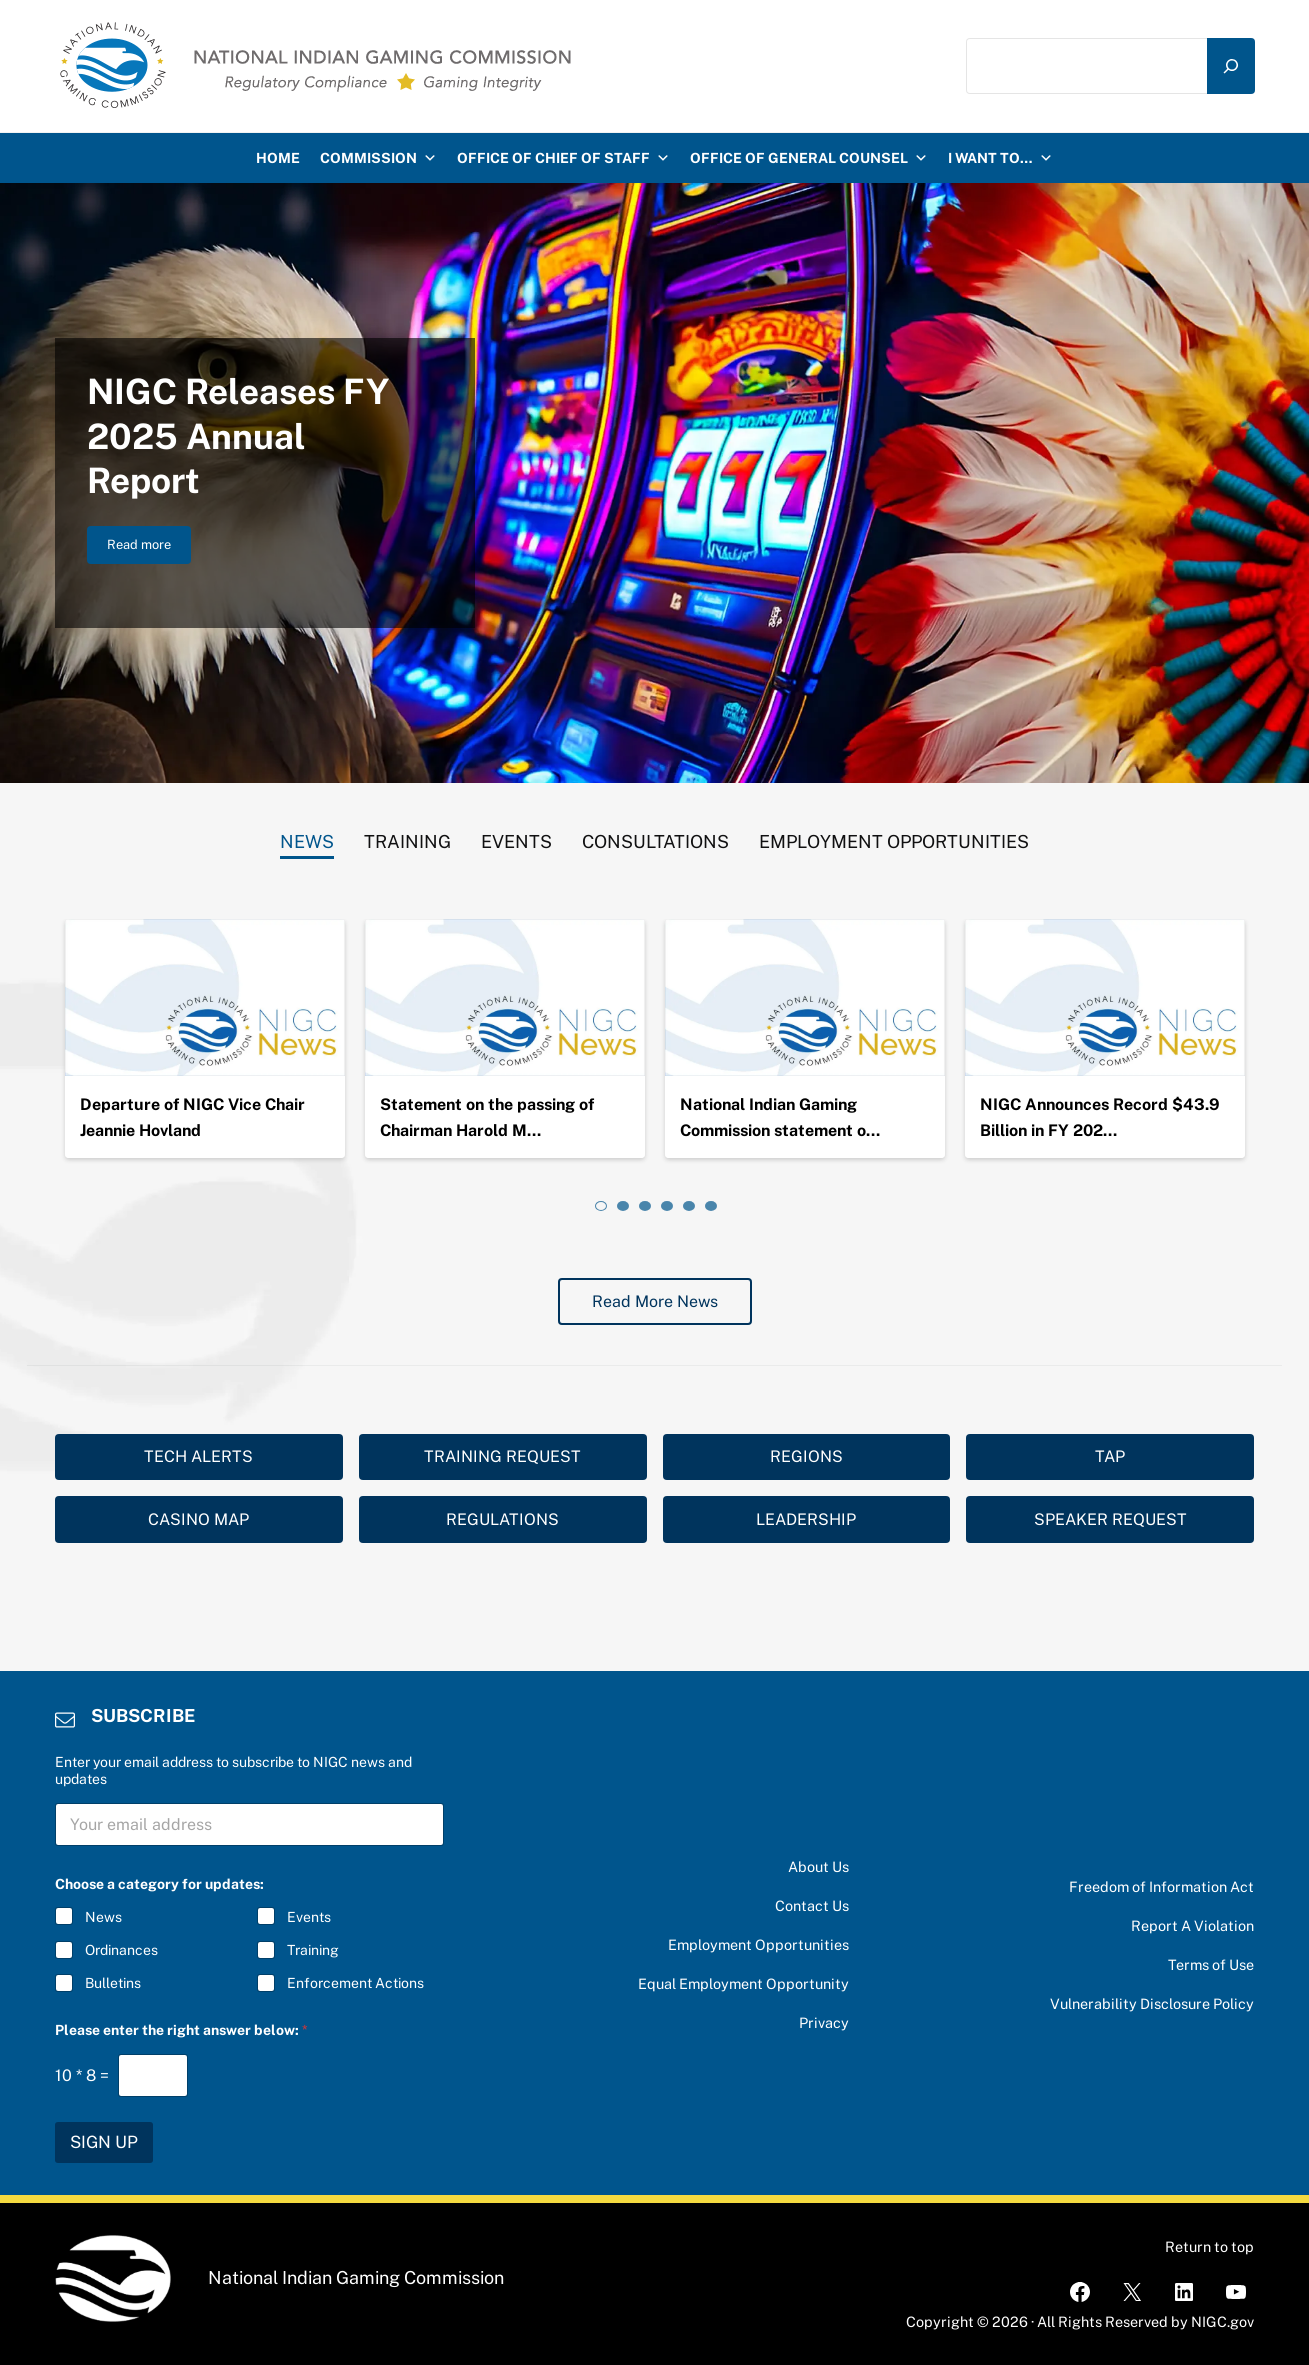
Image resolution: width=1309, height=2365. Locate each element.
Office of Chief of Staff (563, 158)
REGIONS (806, 1456)
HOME (278, 158)
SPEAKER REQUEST (1110, 1519)
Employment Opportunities (758, 1944)
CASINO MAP (198, 1519)
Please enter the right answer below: (181, 2030)
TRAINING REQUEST (502, 1456)
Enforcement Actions (355, 1983)
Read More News (655, 1301)
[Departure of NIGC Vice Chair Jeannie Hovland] (205, 998)
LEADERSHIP (806, 1519)
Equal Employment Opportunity (743, 1983)
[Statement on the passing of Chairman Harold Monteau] (505, 998)
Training (313, 1950)
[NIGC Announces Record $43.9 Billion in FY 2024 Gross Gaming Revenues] (1105, 998)
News (103, 1917)
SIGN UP (104, 2142)
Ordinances (121, 1950)
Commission (378, 158)
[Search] (1231, 65)
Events (309, 1917)
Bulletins (113, 1983)
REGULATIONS (502, 1519)
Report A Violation (1192, 1925)
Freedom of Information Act (1161, 1886)
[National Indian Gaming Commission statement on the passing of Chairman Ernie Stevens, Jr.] (805, 998)
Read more (149, 548)
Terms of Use (1211, 1964)
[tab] (307, 837)
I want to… (1000, 158)
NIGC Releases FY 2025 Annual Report (237, 436)
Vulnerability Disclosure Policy (1152, 2003)
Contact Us (812, 1905)
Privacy (824, 2022)
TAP (1110, 1456)
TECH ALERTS (198, 1456)
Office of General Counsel (809, 158)
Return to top (1209, 2246)
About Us (818, 1866)
